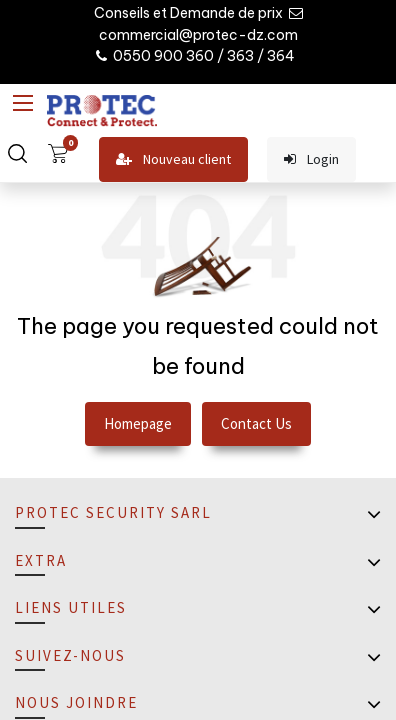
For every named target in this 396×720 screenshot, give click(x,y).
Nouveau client (173, 159)
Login (311, 159)
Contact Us (256, 423)
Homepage (138, 423)
